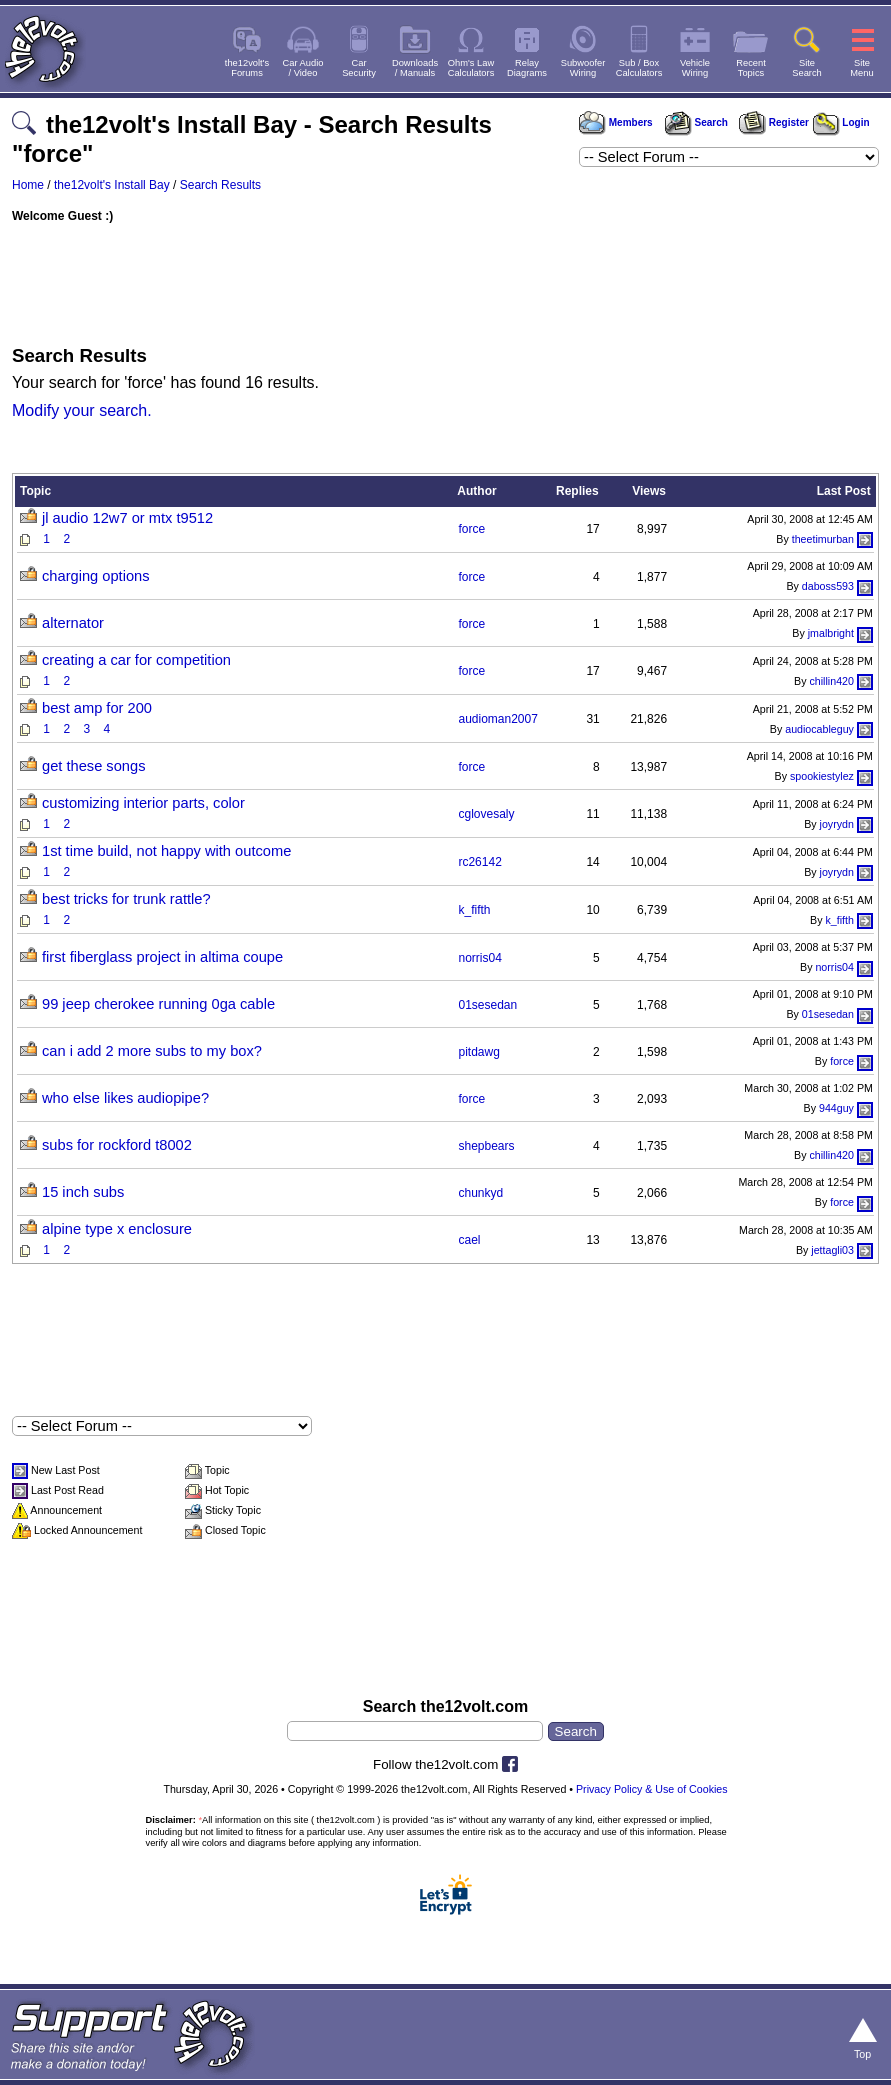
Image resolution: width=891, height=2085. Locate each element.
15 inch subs (83, 1192)
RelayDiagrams (527, 68)
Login (841, 122)
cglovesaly (486, 814)
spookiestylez (822, 776)
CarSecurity (359, 68)
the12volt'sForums (247, 68)
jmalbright (831, 633)
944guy (836, 1108)
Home (28, 185)
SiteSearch (807, 68)
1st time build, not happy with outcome (166, 851)
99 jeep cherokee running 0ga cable (158, 1004)
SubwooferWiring (583, 68)
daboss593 (828, 586)
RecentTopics (751, 68)
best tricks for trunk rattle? (126, 899)
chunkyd (480, 1193)
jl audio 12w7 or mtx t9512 (127, 518)
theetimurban (823, 539)
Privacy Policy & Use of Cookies (652, 1789)
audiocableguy (819, 729)
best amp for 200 (97, 708)
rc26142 (479, 862)
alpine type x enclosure (117, 1229)
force (471, 529)
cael (469, 1240)
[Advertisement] (445, 279)
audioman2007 (497, 719)
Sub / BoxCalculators (639, 68)
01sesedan (487, 1005)
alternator (73, 623)
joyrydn (837, 824)
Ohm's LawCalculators (471, 68)
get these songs (93, 766)
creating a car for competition (136, 660)
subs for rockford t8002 (117, 1145)
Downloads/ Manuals (415, 68)
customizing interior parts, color (143, 803)
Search (696, 122)
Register (774, 122)
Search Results (220, 185)
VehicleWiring (695, 68)
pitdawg (478, 1052)
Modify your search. (82, 410)
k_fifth (474, 910)
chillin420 (832, 681)
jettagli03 (832, 1250)
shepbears (486, 1146)
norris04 (479, 958)
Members (616, 122)
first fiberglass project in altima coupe (162, 957)
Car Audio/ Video (303, 68)
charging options (96, 576)
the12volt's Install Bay (112, 185)
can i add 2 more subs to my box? (152, 1051)
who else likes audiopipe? (125, 1098)
